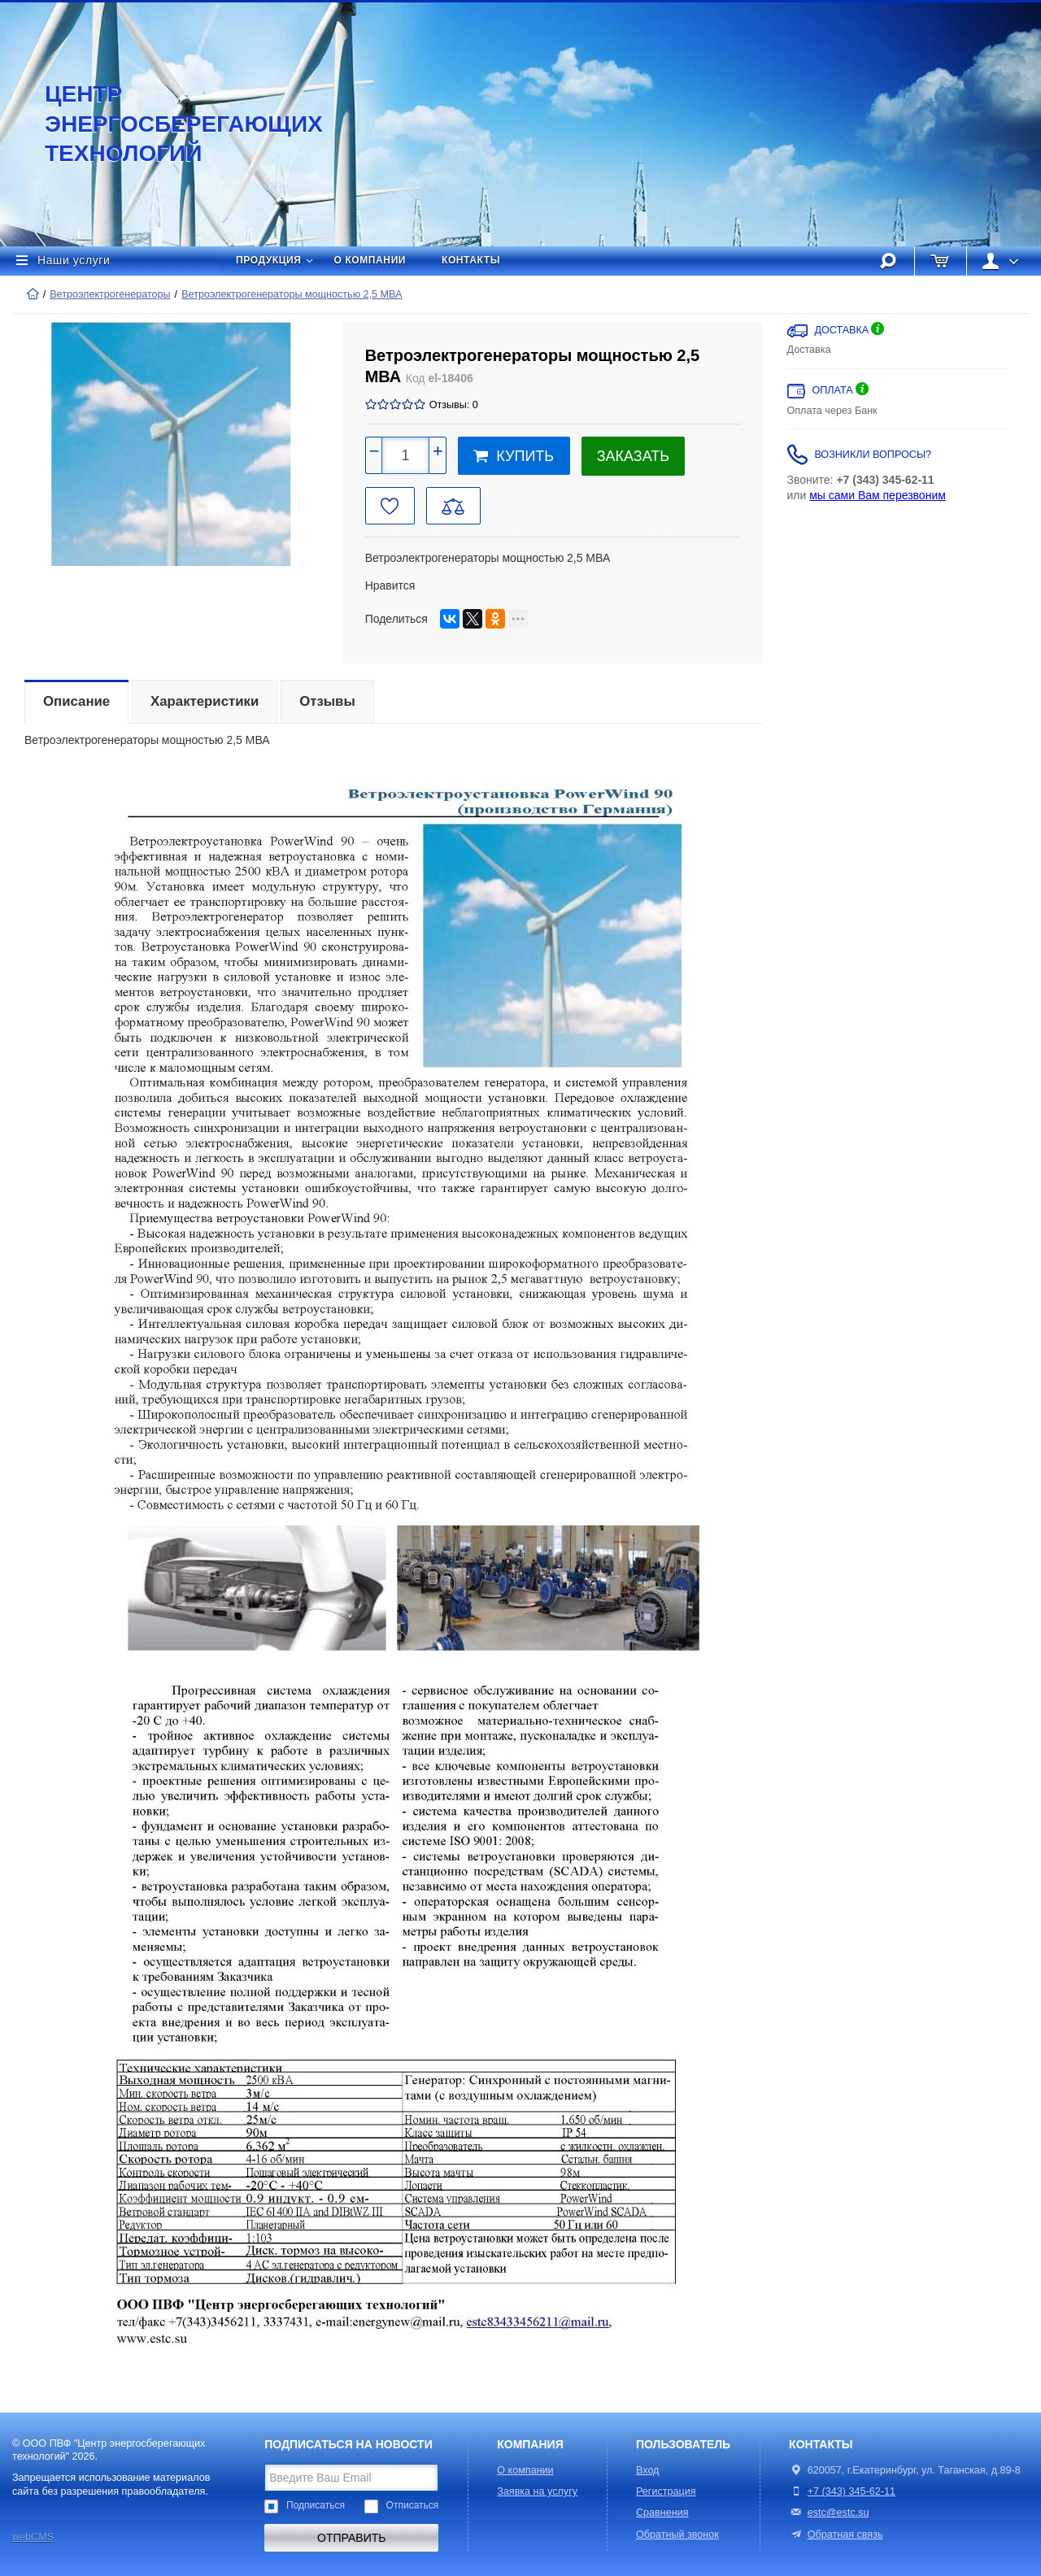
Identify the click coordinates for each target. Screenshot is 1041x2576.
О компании (370, 260)
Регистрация (666, 2491)
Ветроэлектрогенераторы (110, 294)
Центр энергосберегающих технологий (167, 123)
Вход (648, 2470)
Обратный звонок (677, 2534)
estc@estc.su (838, 2512)
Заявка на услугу (537, 2491)
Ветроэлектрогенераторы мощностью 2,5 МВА (291, 294)
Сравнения (662, 2512)
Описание (76, 701)
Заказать (633, 456)
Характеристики (204, 701)
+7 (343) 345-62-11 (851, 2491)
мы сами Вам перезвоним (877, 495)
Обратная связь (835, 2534)
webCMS (33, 2537)
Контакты (471, 260)
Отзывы (327, 701)
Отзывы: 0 (453, 405)
